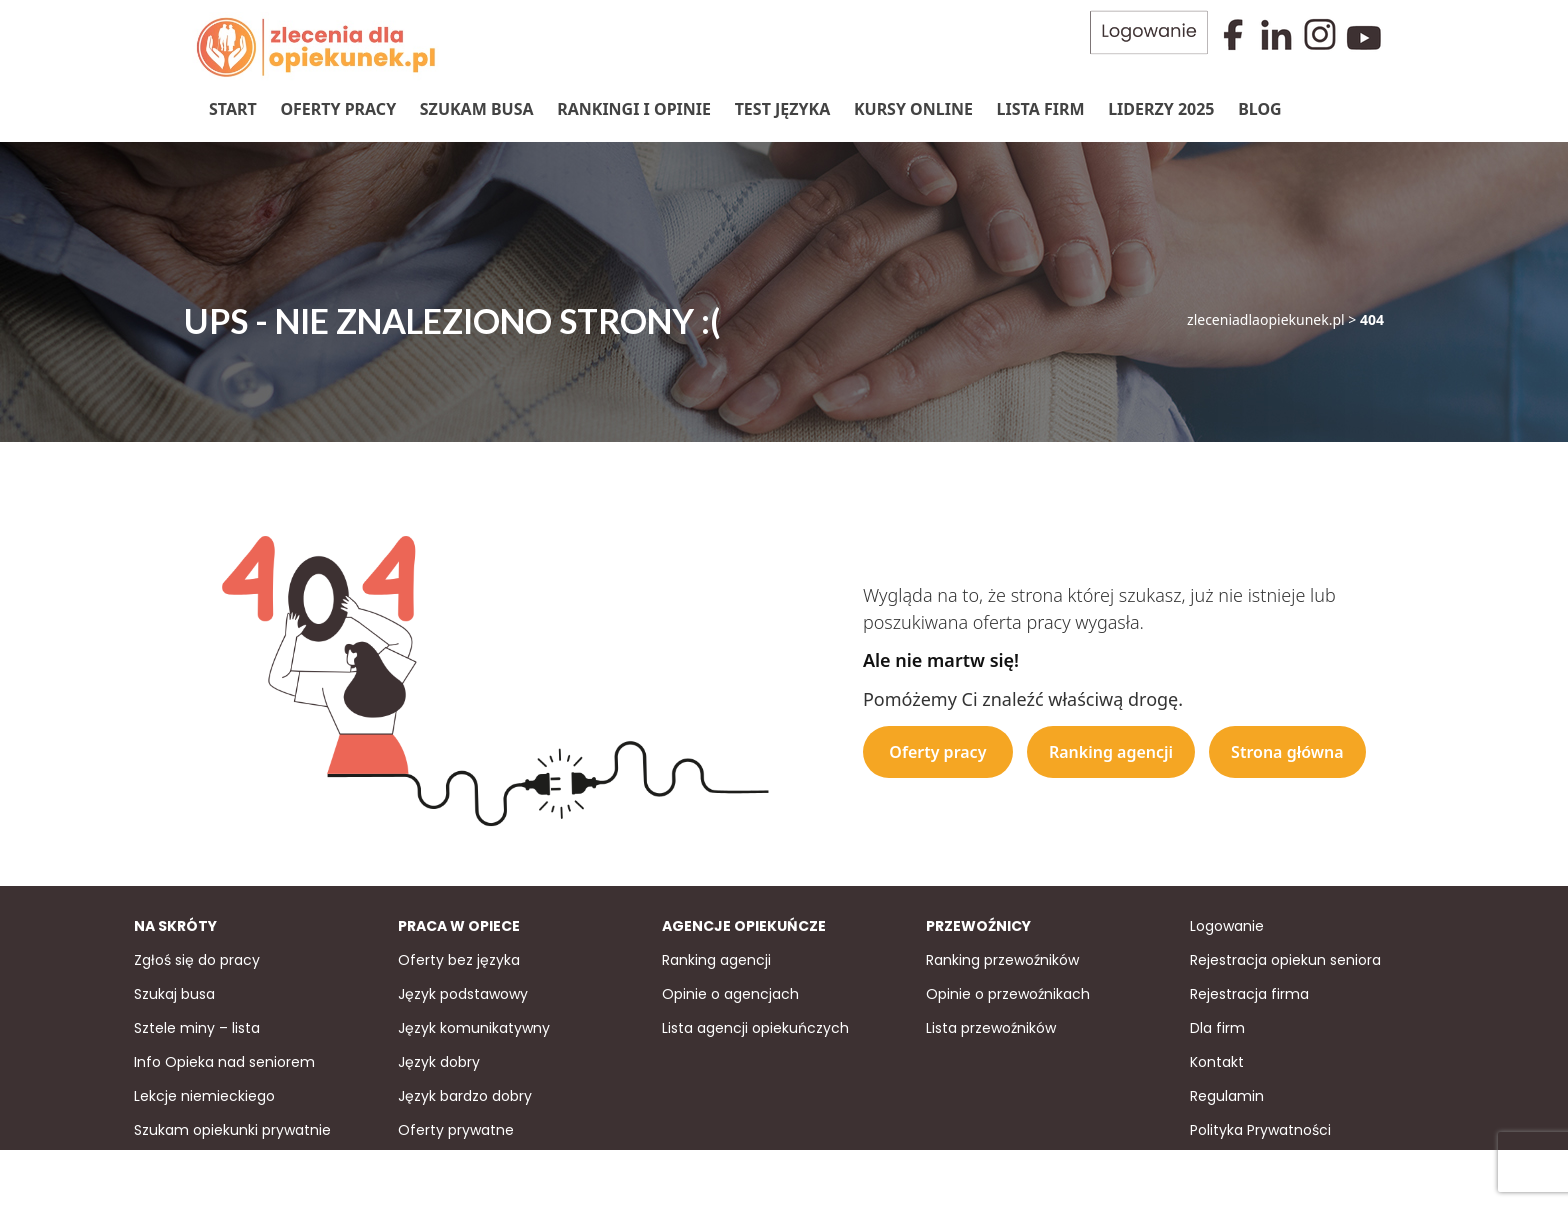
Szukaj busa (174, 994)
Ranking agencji (1111, 752)
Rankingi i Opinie (634, 109)
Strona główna (1287, 752)
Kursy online (913, 109)
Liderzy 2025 (1161, 109)
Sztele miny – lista (197, 1028)
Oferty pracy (338, 109)
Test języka (783, 109)
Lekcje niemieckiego (204, 1096)
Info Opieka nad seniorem (224, 1062)
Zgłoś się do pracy (197, 960)
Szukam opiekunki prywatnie (232, 1130)
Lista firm (1041, 109)
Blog (1260, 109)
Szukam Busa (477, 109)
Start (233, 109)
